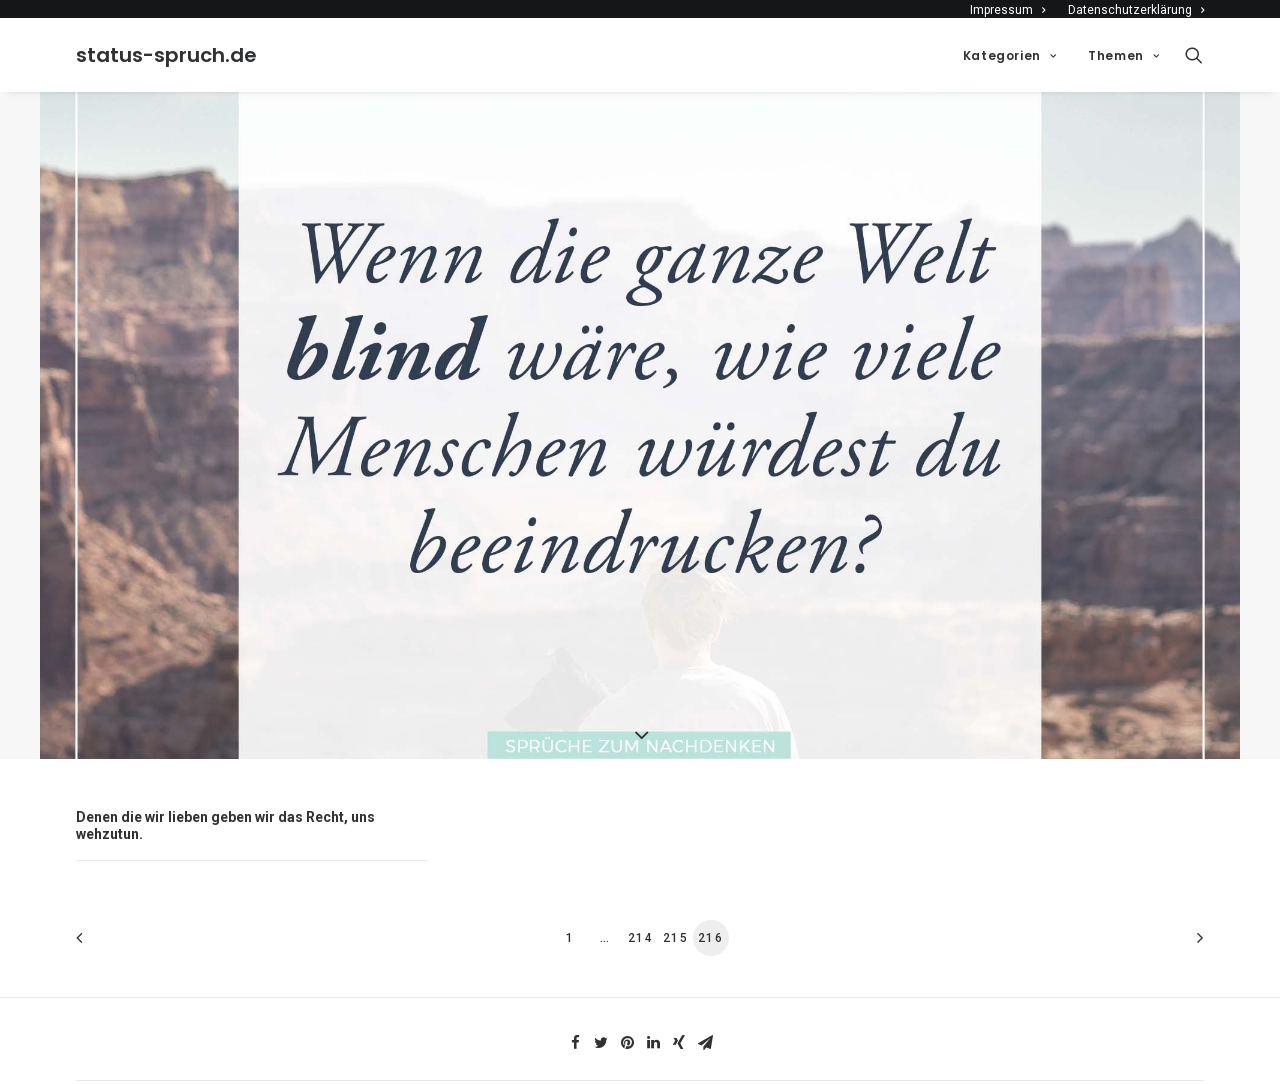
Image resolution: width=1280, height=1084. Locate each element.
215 (675, 931)
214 (640, 931)
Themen (1123, 55)
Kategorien (1009, 55)
